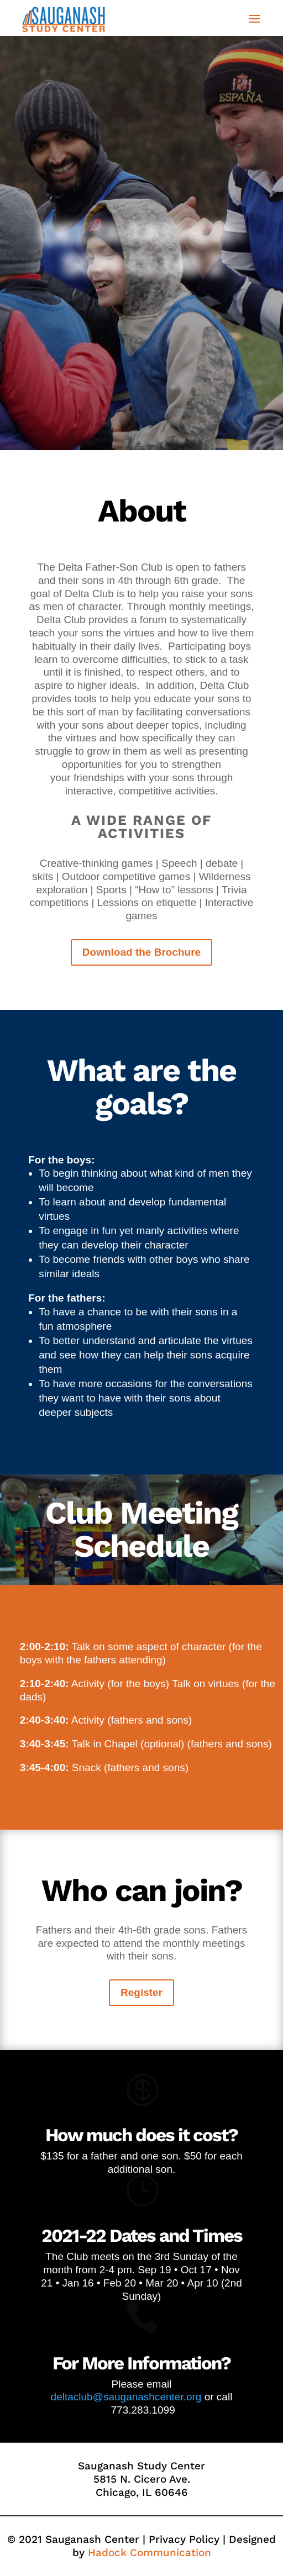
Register (141, 1992)
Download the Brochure (141, 952)
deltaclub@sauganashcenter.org (126, 2397)
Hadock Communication (149, 2552)
